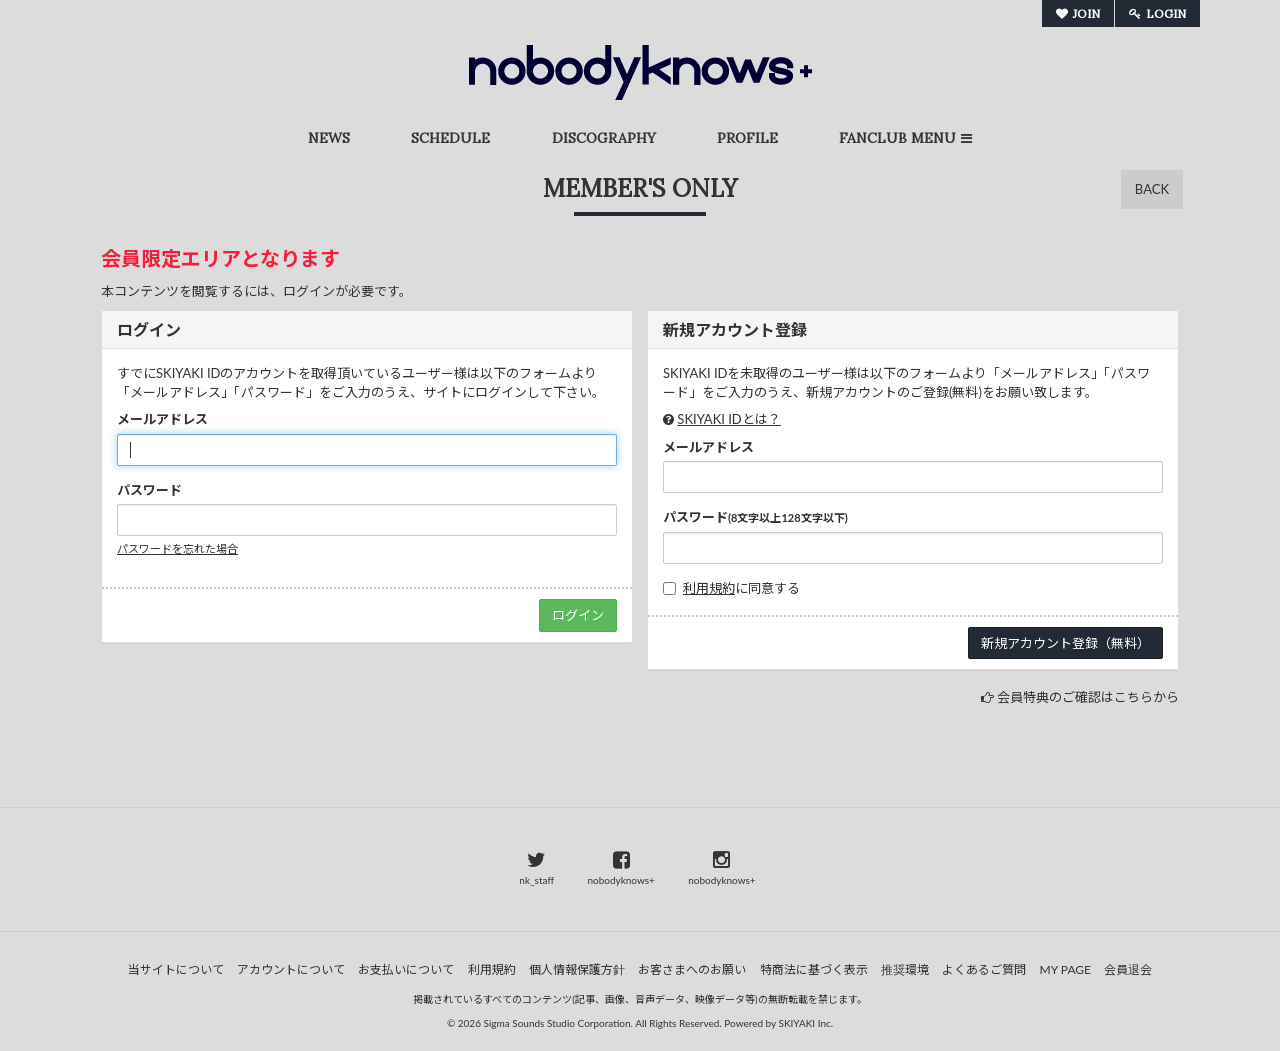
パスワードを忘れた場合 (177, 548)
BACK (1152, 189)
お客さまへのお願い (692, 969)
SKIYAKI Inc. (806, 1023)
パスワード (149, 490)
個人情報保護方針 (577, 969)
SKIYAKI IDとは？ (728, 419)
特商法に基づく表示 (814, 969)
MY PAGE (1065, 969)
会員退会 (1128, 969)
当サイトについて (176, 969)
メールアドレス (162, 419)
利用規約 (709, 588)
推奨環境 (905, 969)
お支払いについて (406, 969)
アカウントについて (291, 969)
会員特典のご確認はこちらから (1088, 697)
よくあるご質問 (984, 969)
